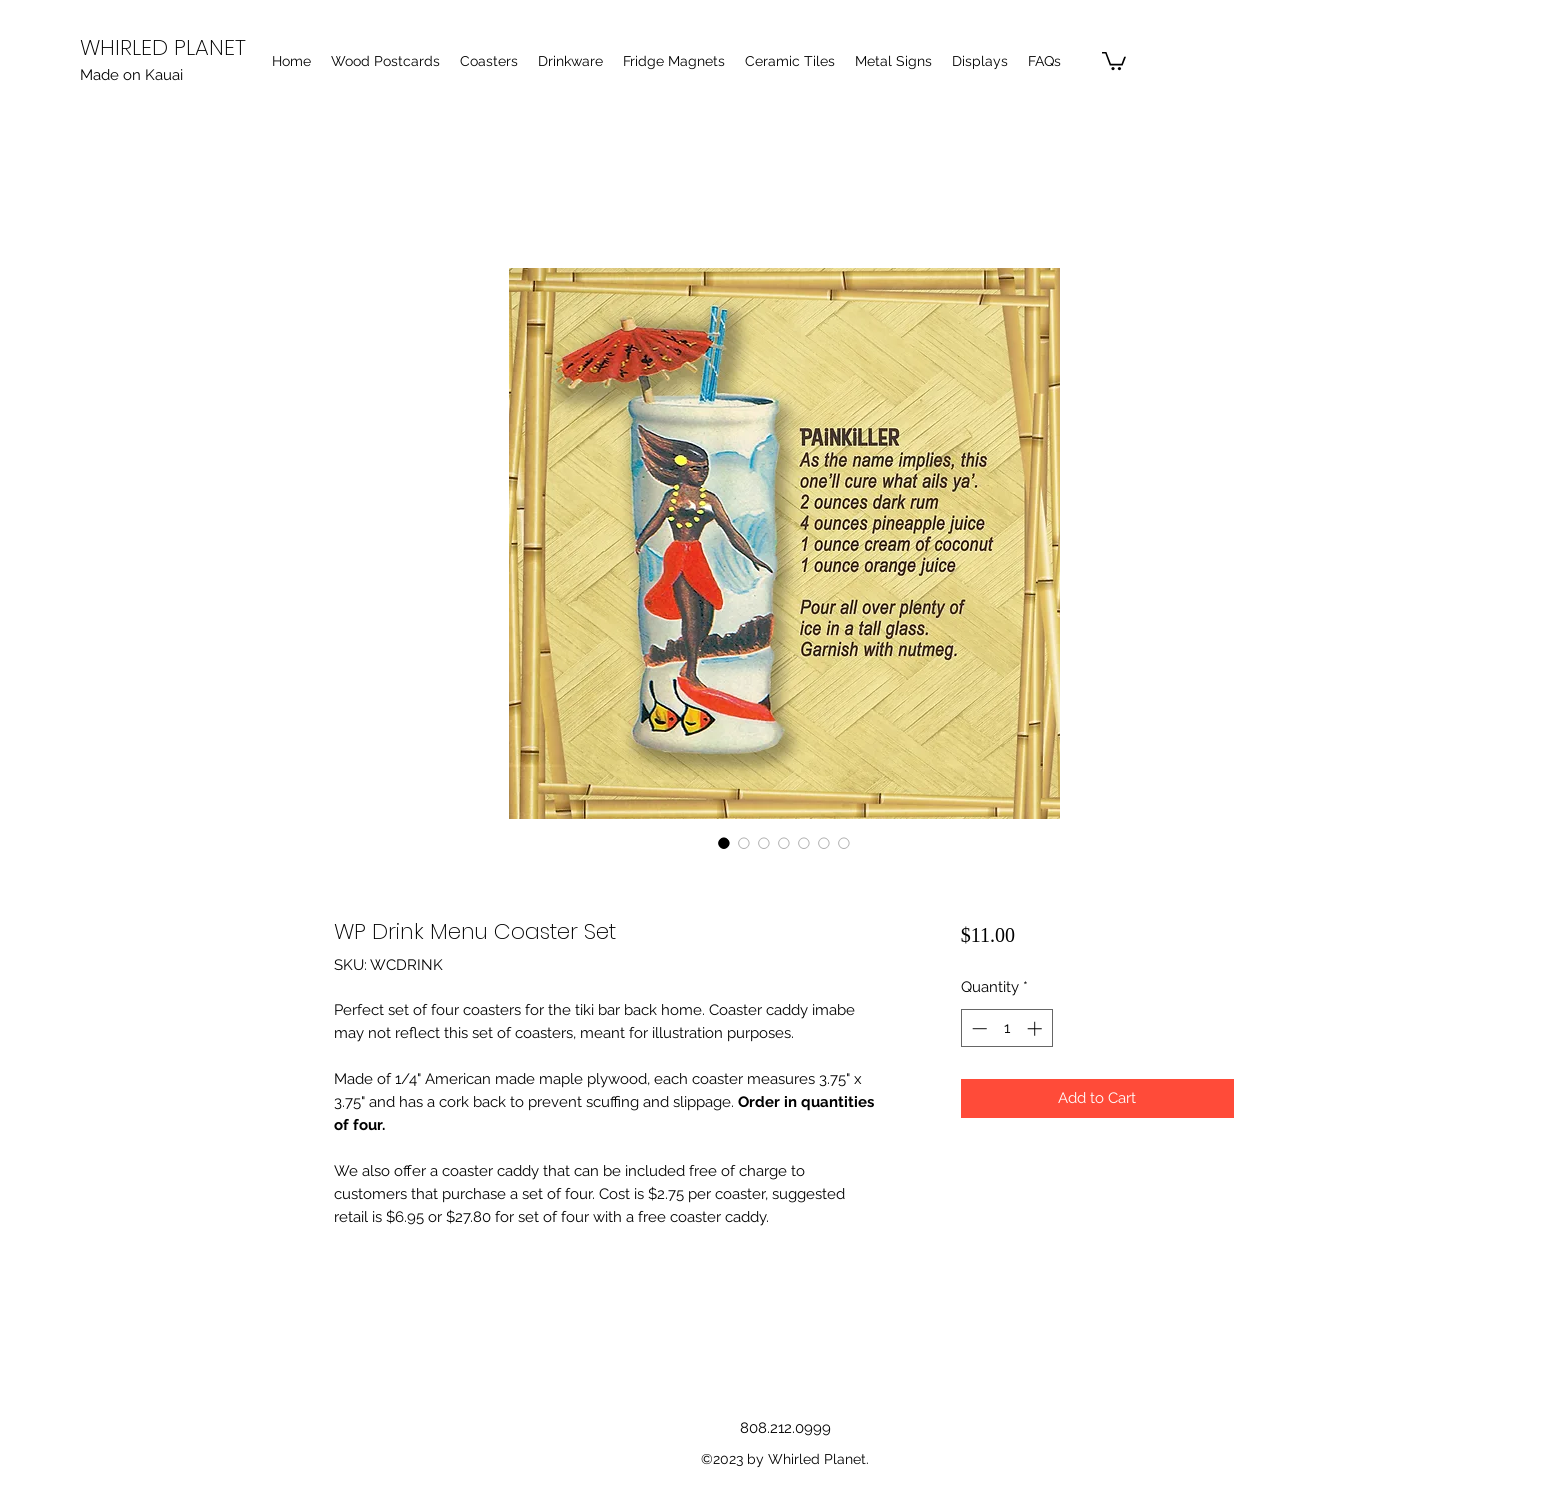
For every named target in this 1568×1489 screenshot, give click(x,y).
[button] (1114, 60)
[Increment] (1036, 1028)
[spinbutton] (1006, 1028)
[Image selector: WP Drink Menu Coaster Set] (724, 843)
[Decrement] (977, 1028)
